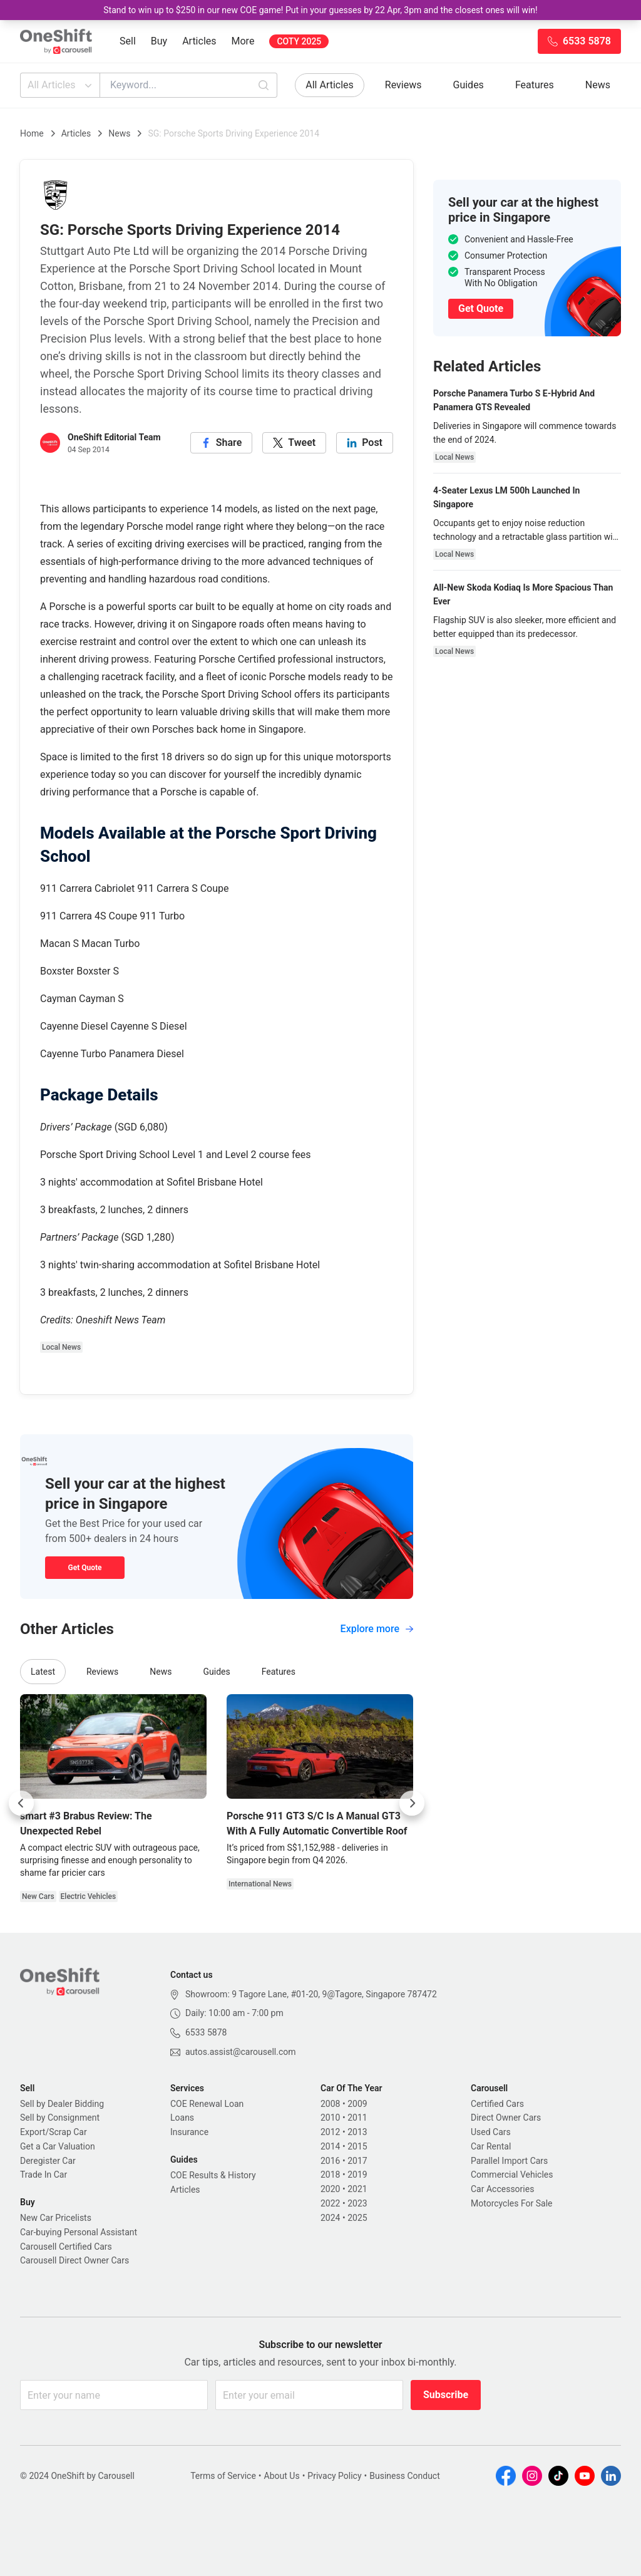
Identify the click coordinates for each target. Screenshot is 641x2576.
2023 (357, 2203)
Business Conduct (404, 2476)
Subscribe (445, 2395)
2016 (330, 2161)
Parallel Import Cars (509, 2161)
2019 (357, 2175)
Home (32, 133)
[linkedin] (364, 442)
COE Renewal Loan (207, 2104)
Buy (159, 41)
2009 (357, 2104)
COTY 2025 (299, 41)
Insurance (189, 2132)
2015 (357, 2146)
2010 (330, 2118)
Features (534, 85)
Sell (128, 41)
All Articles (61, 85)
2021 (357, 2189)
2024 (330, 2218)
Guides (468, 85)
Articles (199, 41)
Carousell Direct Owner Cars (74, 2260)
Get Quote (84, 1567)
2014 (330, 2146)
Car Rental (491, 2146)
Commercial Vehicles (512, 2175)
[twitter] (294, 442)
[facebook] (221, 442)
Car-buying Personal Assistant (78, 2232)
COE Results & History (213, 2175)
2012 (330, 2132)
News (597, 85)
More (243, 41)
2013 (357, 2132)
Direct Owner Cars (506, 2118)
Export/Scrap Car (53, 2132)
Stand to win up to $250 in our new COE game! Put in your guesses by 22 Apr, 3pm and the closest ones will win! (320, 10)
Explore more (377, 1629)
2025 (357, 2218)
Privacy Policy (334, 2476)
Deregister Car (48, 2161)
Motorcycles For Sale (512, 2203)
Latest (43, 1672)
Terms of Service (223, 2476)
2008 (330, 2104)
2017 (357, 2161)
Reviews (403, 85)
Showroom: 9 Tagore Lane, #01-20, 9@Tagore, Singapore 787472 (311, 1994)
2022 (330, 2203)
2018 (330, 2175)
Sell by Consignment (60, 2118)
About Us (282, 2476)
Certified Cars (497, 2104)
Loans (182, 2118)
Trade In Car (43, 2175)
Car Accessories (502, 2189)
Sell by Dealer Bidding (62, 2104)
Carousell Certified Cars (66, 2247)
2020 (330, 2189)
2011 (357, 2118)
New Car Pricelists (55, 2218)
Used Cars (491, 2132)
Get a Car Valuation (57, 2146)
